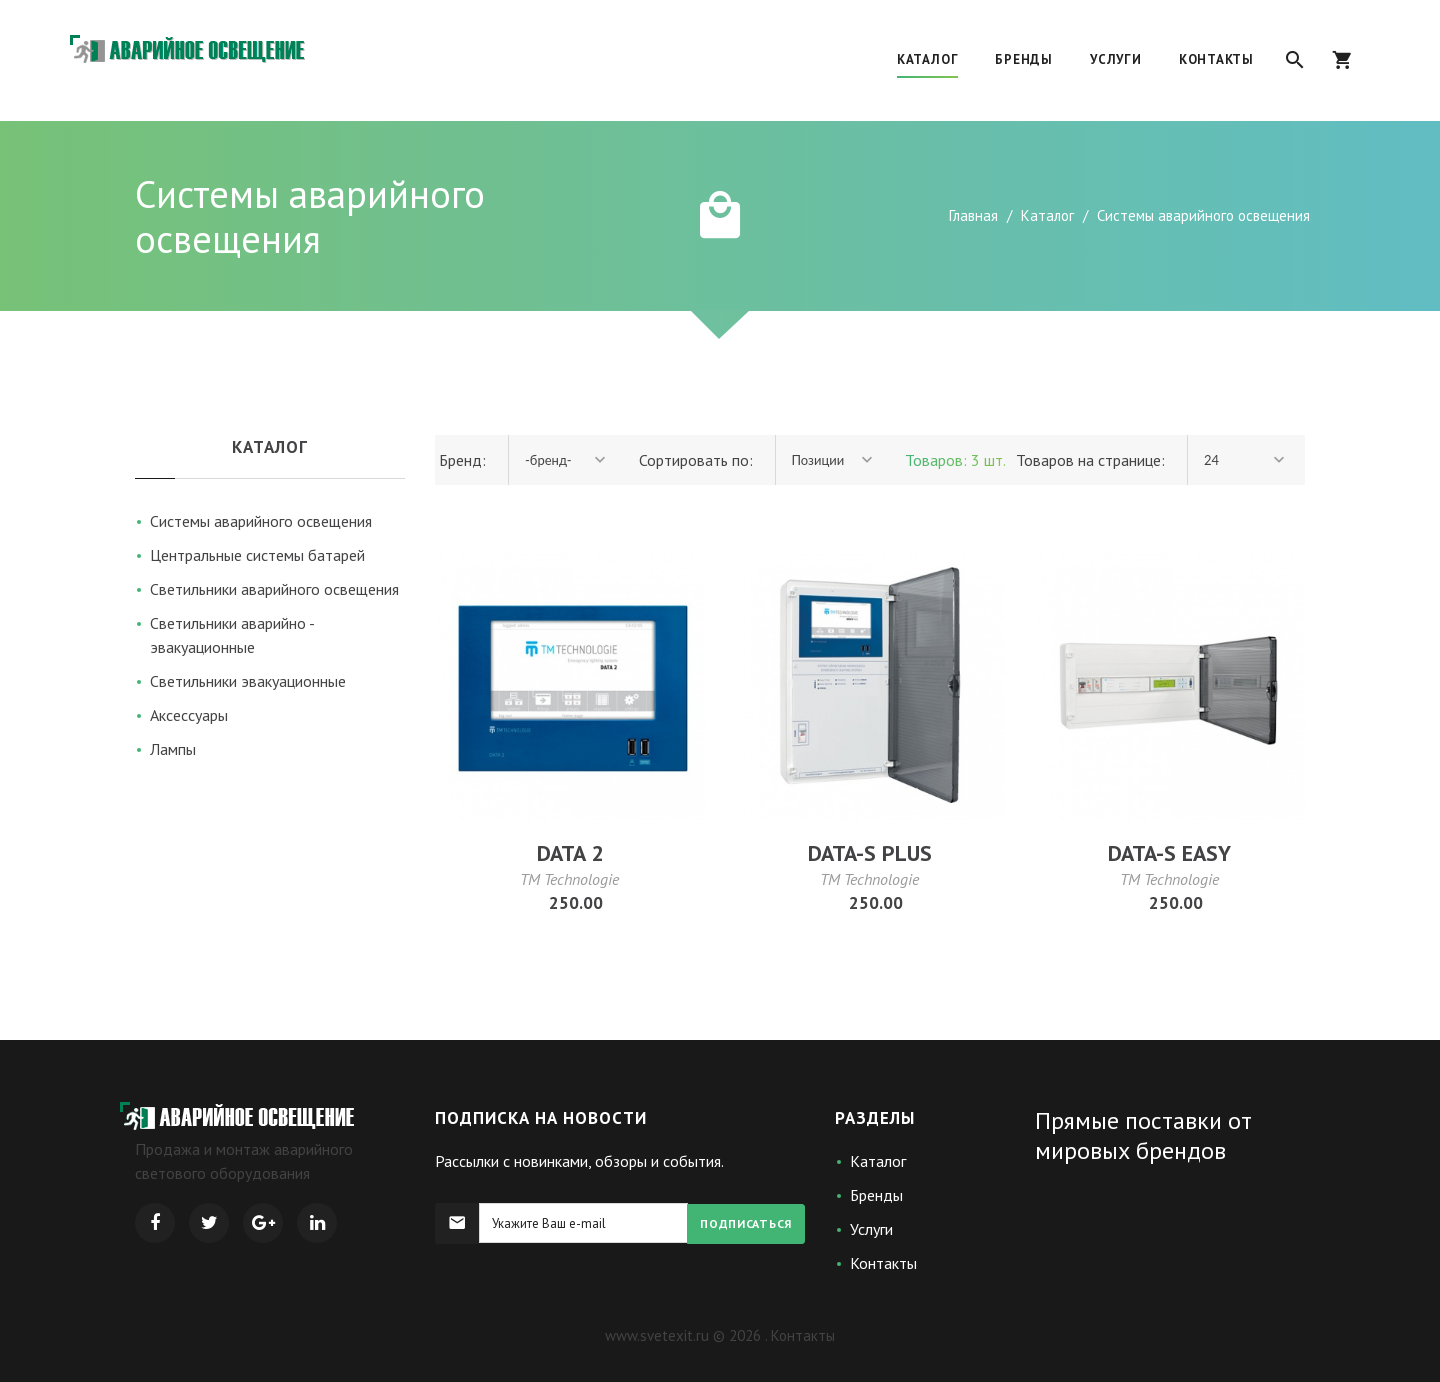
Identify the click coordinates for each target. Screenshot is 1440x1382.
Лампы (173, 749)
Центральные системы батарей (257, 555)
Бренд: (460, 460)
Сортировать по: (696, 460)
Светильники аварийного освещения (274, 589)
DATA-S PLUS (870, 853)
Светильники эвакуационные (248, 681)
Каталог (1047, 215)
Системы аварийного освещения (261, 521)
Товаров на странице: (1090, 460)
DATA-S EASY (1169, 853)
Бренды (876, 1195)
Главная (973, 215)
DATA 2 (570, 853)
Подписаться (746, 1223)
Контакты (883, 1263)
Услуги (871, 1229)
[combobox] (567, 460)
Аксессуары (189, 715)
